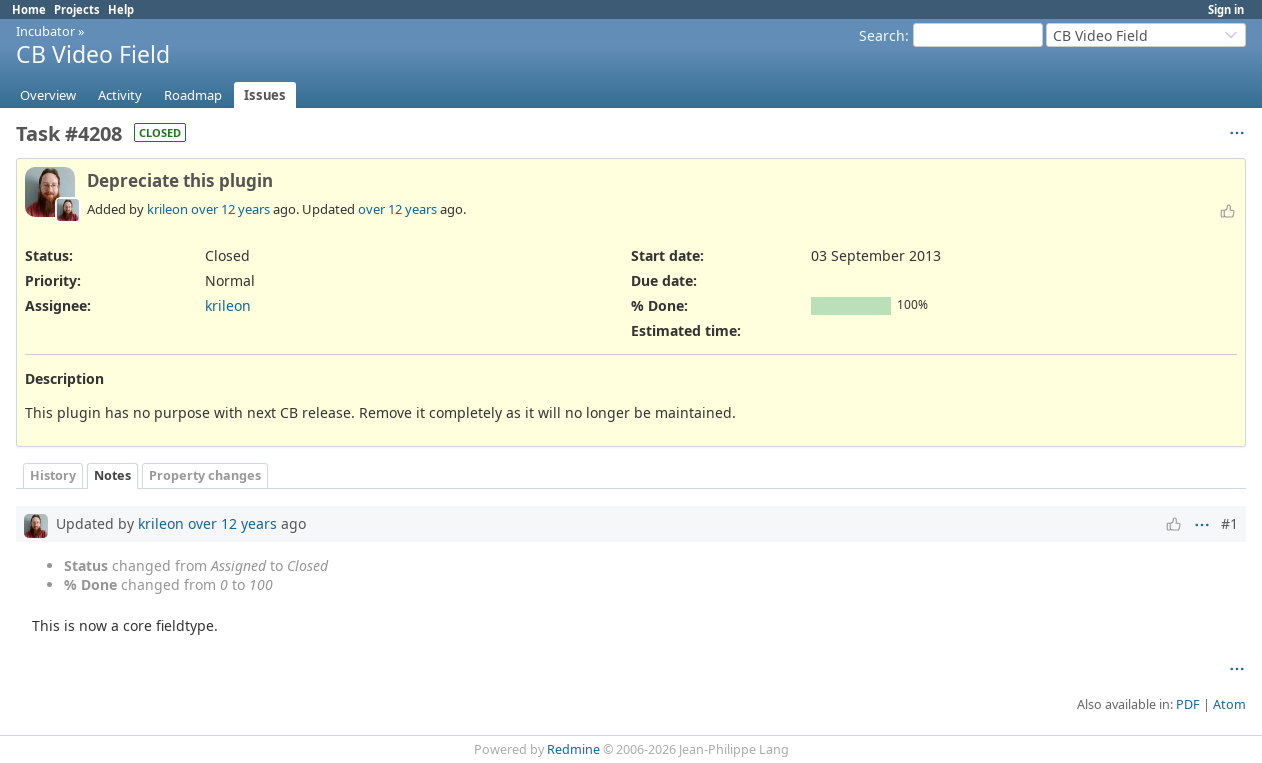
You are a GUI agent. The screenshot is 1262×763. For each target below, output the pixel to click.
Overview (48, 95)
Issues (265, 95)
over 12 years (230, 209)
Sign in (1226, 9)
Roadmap (193, 95)
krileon (167, 209)
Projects (77, 9)
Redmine (573, 749)
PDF (1188, 704)
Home (29, 9)
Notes (112, 475)
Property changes (205, 475)
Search (882, 35)
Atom (1229, 704)
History (53, 475)
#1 (1229, 523)
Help (121, 9)
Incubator (45, 31)
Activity (120, 95)
